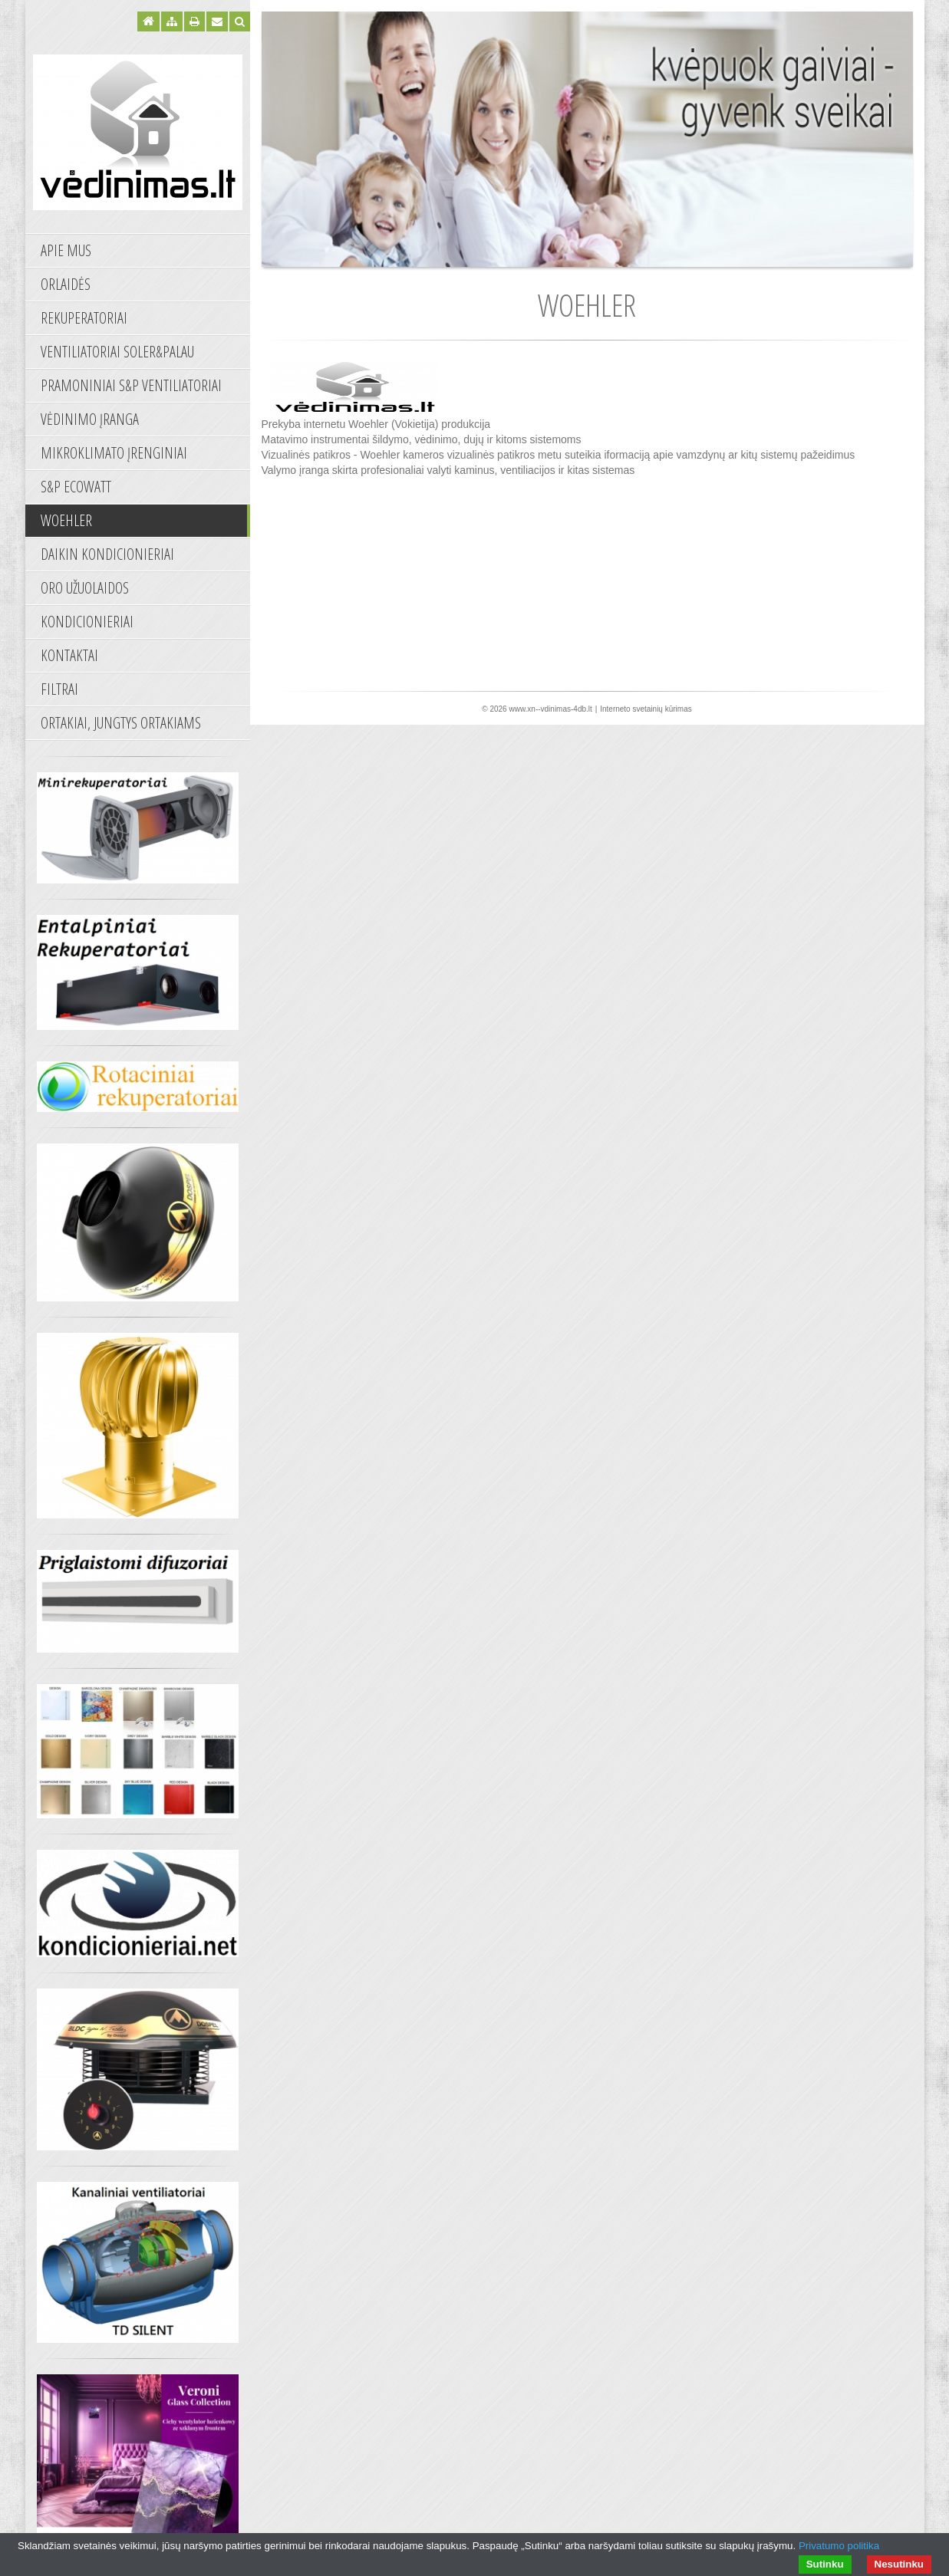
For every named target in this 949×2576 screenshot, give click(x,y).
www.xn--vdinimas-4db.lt (550, 709)
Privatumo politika (839, 2545)
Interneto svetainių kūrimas (646, 709)
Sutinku (825, 2564)
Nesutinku (899, 2564)
